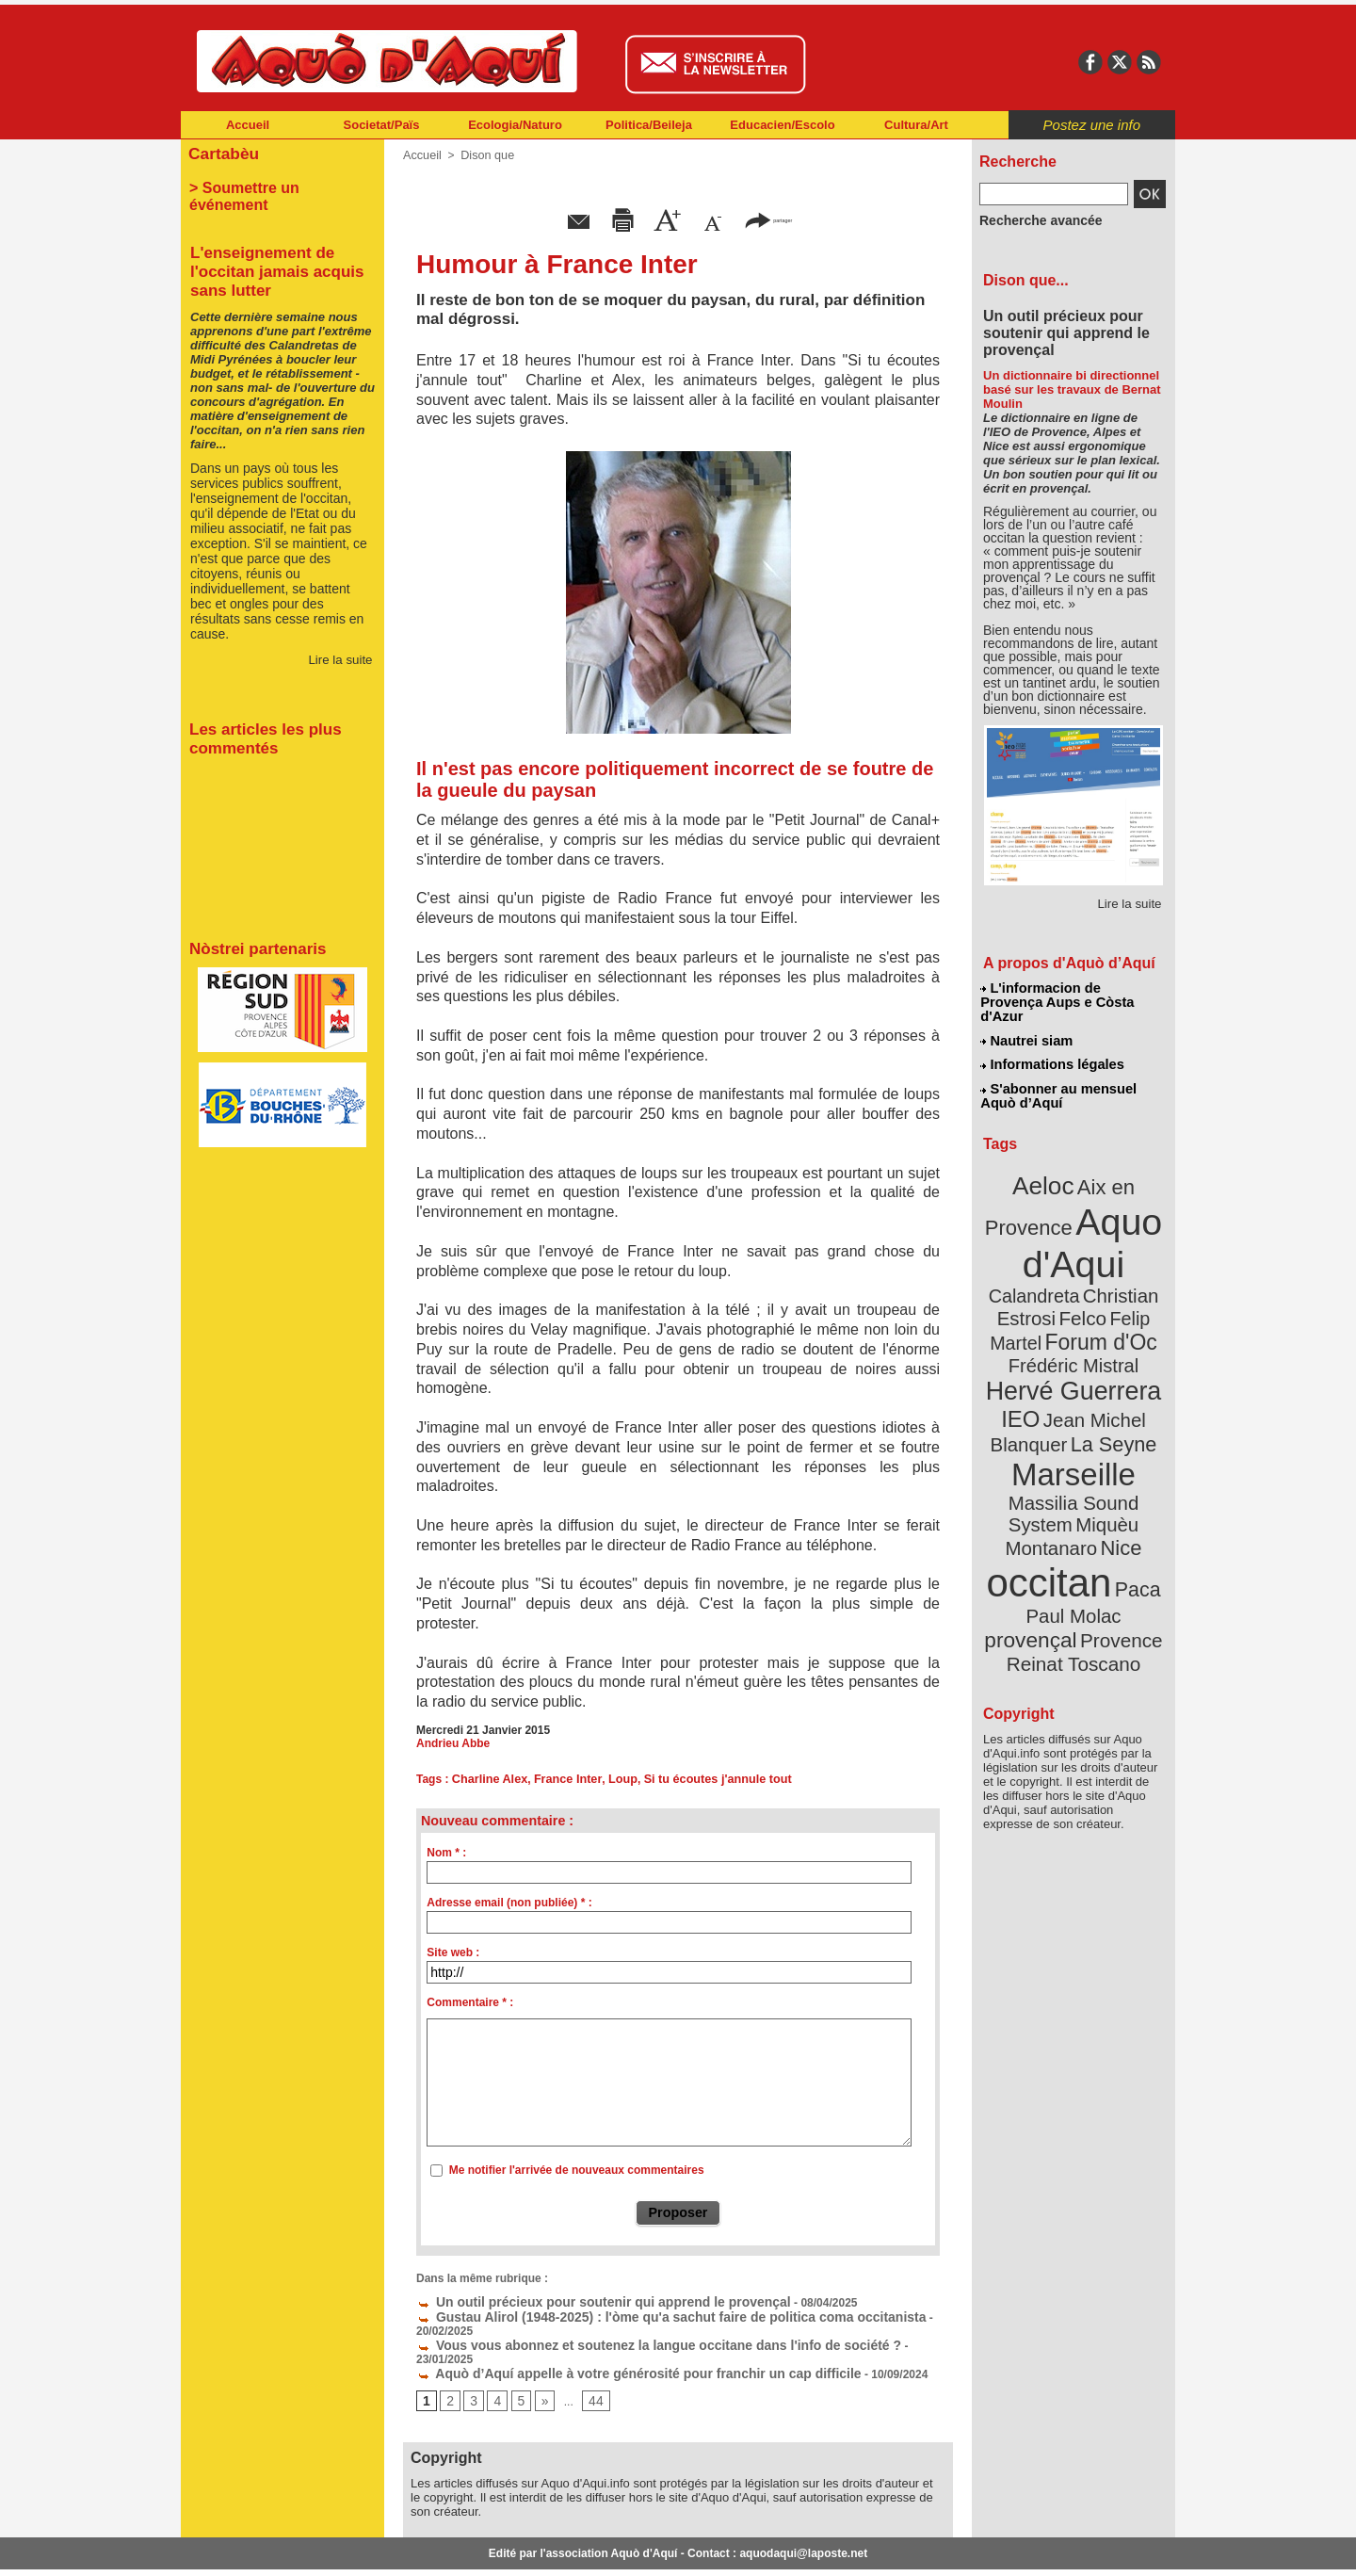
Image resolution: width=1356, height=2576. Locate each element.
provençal (1115, 1500)
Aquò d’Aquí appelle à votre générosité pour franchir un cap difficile (608, 2339)
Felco (1135, 1256)
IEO (1027, 1346)
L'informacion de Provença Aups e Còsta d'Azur (1072, 994)
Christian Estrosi (1051, 1256)
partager (768, 219)
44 (589, 2366)
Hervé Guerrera (1073, 1322)
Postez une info (1091, 125)
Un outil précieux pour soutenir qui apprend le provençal (578, 2300)
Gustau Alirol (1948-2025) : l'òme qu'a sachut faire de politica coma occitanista (636, 2313)
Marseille (1042, 1394)
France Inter (562, 1779)
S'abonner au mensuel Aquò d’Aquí (1058, 1075)
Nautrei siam (1027, 1022)
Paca (1129, 1475)
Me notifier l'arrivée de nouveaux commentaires (576, 2170)
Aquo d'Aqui (1069, 1210)
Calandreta (1119, 1234)
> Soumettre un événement (273, 184)
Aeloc (1047, 1161)
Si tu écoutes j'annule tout (704, 1779)
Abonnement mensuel (430, 2547)
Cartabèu (220, 152)
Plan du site (595, 2547)
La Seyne (1108, 1368)
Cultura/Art (916, 125)
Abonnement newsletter (264, 2547)
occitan (1052, 1469)
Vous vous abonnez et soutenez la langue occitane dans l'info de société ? (625, 2326)
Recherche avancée (1032, 219)
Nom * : (446, 1852)
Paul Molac (1033, 1501)
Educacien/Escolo (782, 125)
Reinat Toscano (1088, 1531)
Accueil (247, 125)
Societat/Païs (382, 125)
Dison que (484, 155)
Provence (1047, 1521)
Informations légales (1052, 1045)
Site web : (453, 1952)
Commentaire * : (470, 2002)
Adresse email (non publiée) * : (509, 1902)
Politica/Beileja (648, 125)
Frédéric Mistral (1094, 1299)
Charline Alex (488, 1779)
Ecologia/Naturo (515, 125)
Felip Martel (1046, 1279)
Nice (1115, 1440)
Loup (613, 1779)
